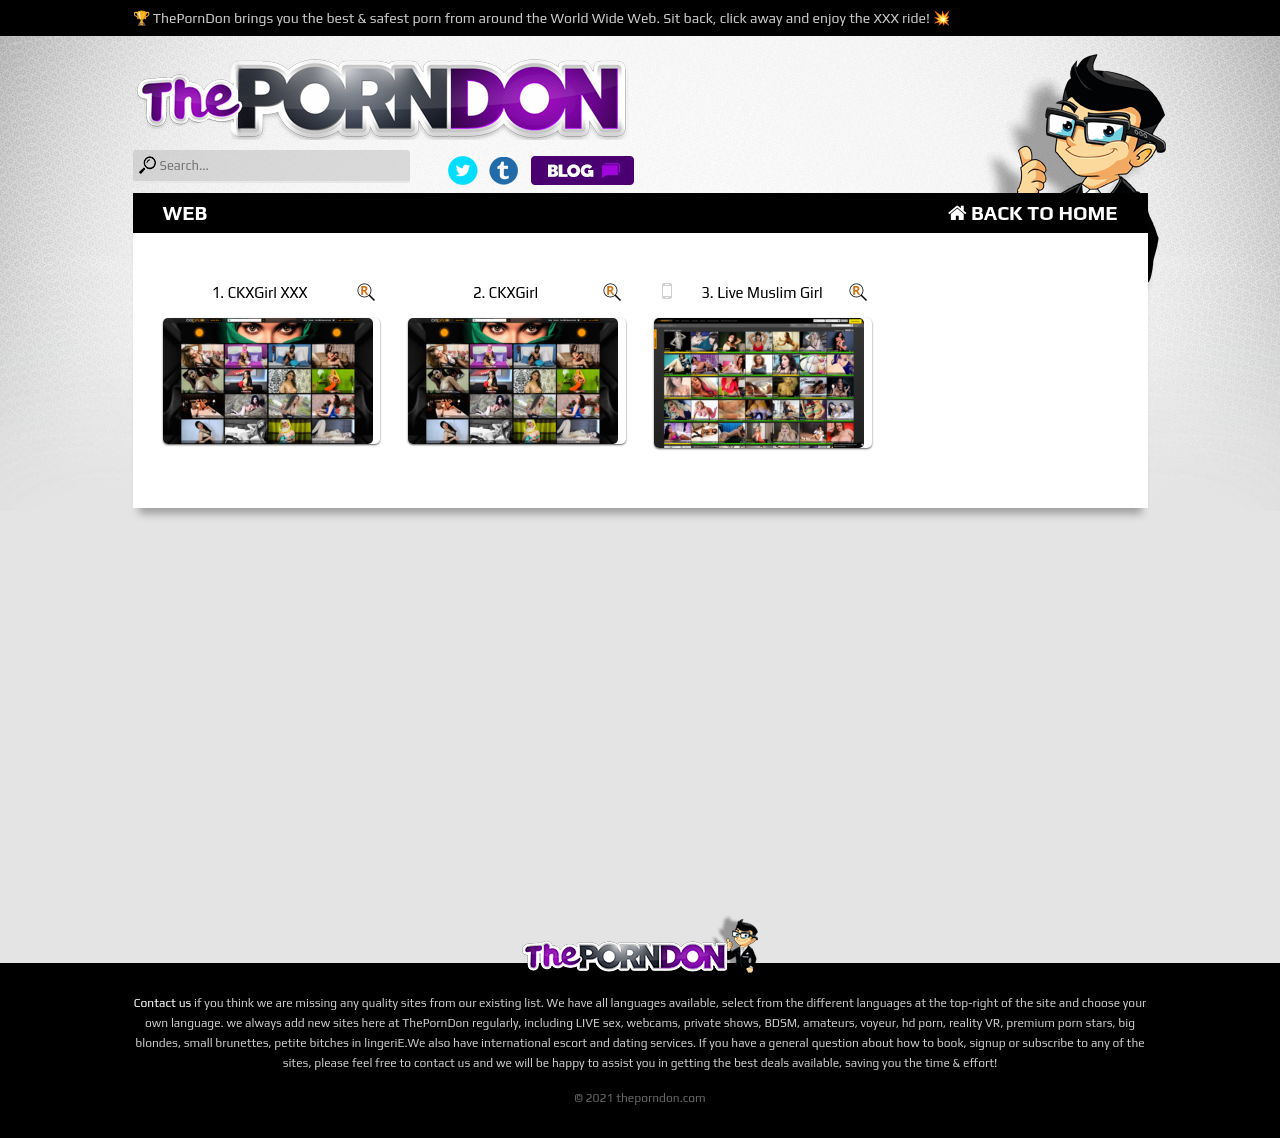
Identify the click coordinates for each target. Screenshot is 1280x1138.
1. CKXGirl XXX (260, 292)
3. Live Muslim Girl (761, 292)
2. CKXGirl (505, 292)
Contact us (163, 1003)
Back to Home (1033, 212)
